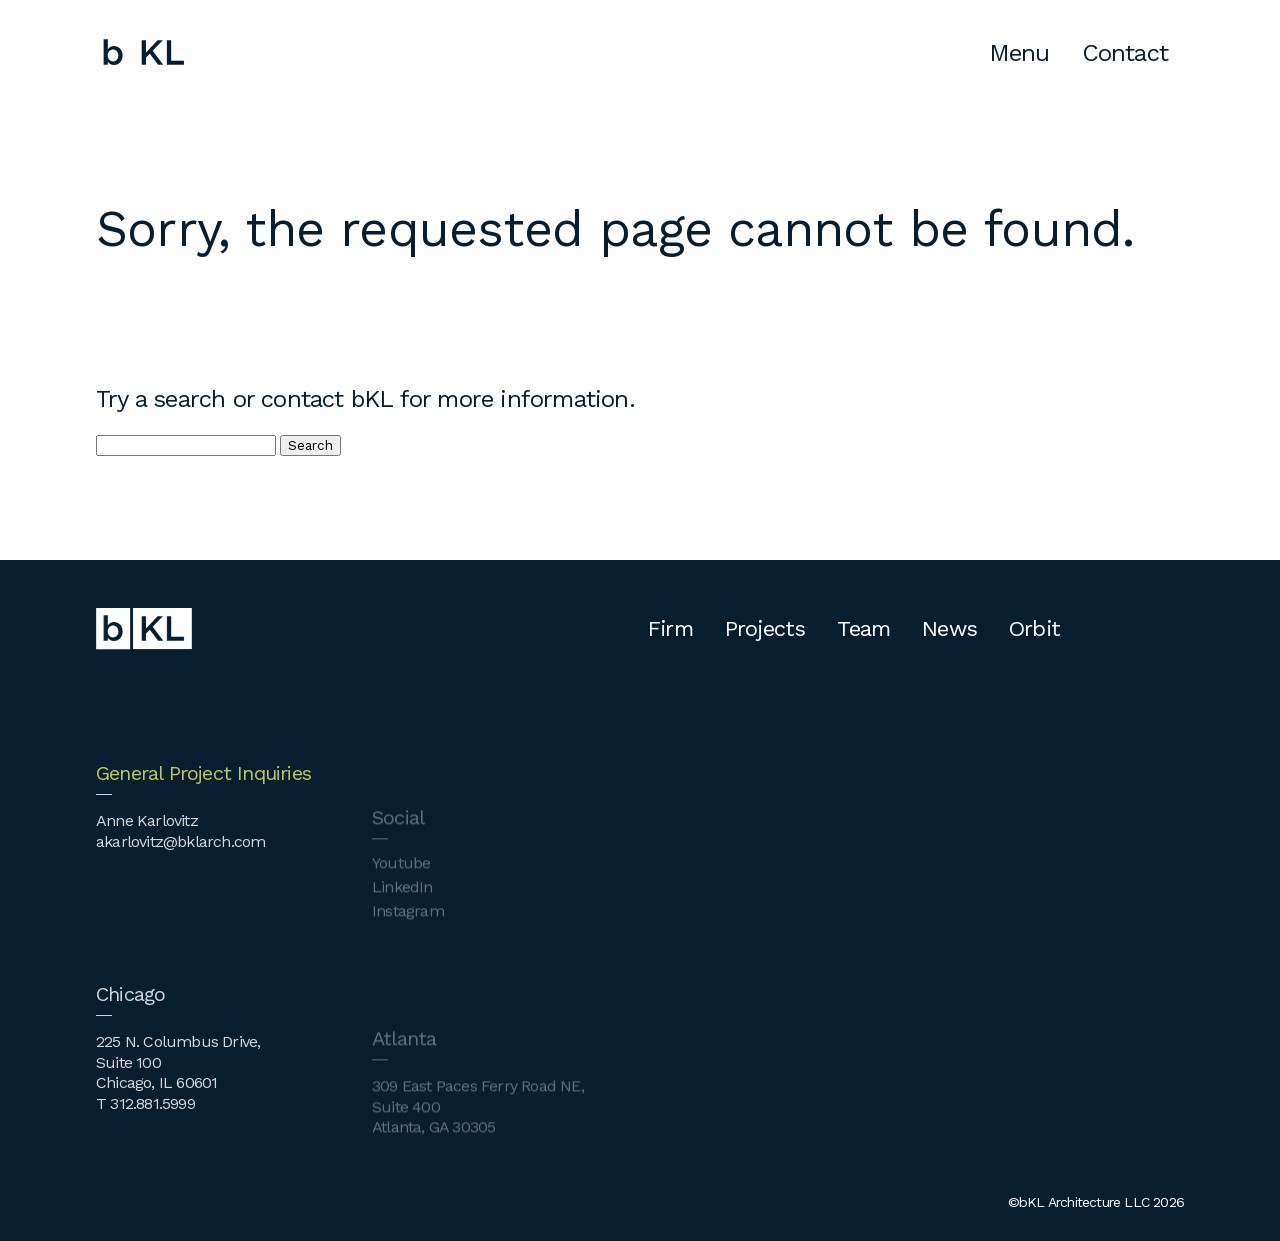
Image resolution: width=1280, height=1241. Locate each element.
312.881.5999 (152, 1128)
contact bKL (326, 399)
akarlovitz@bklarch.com (180, 865)
